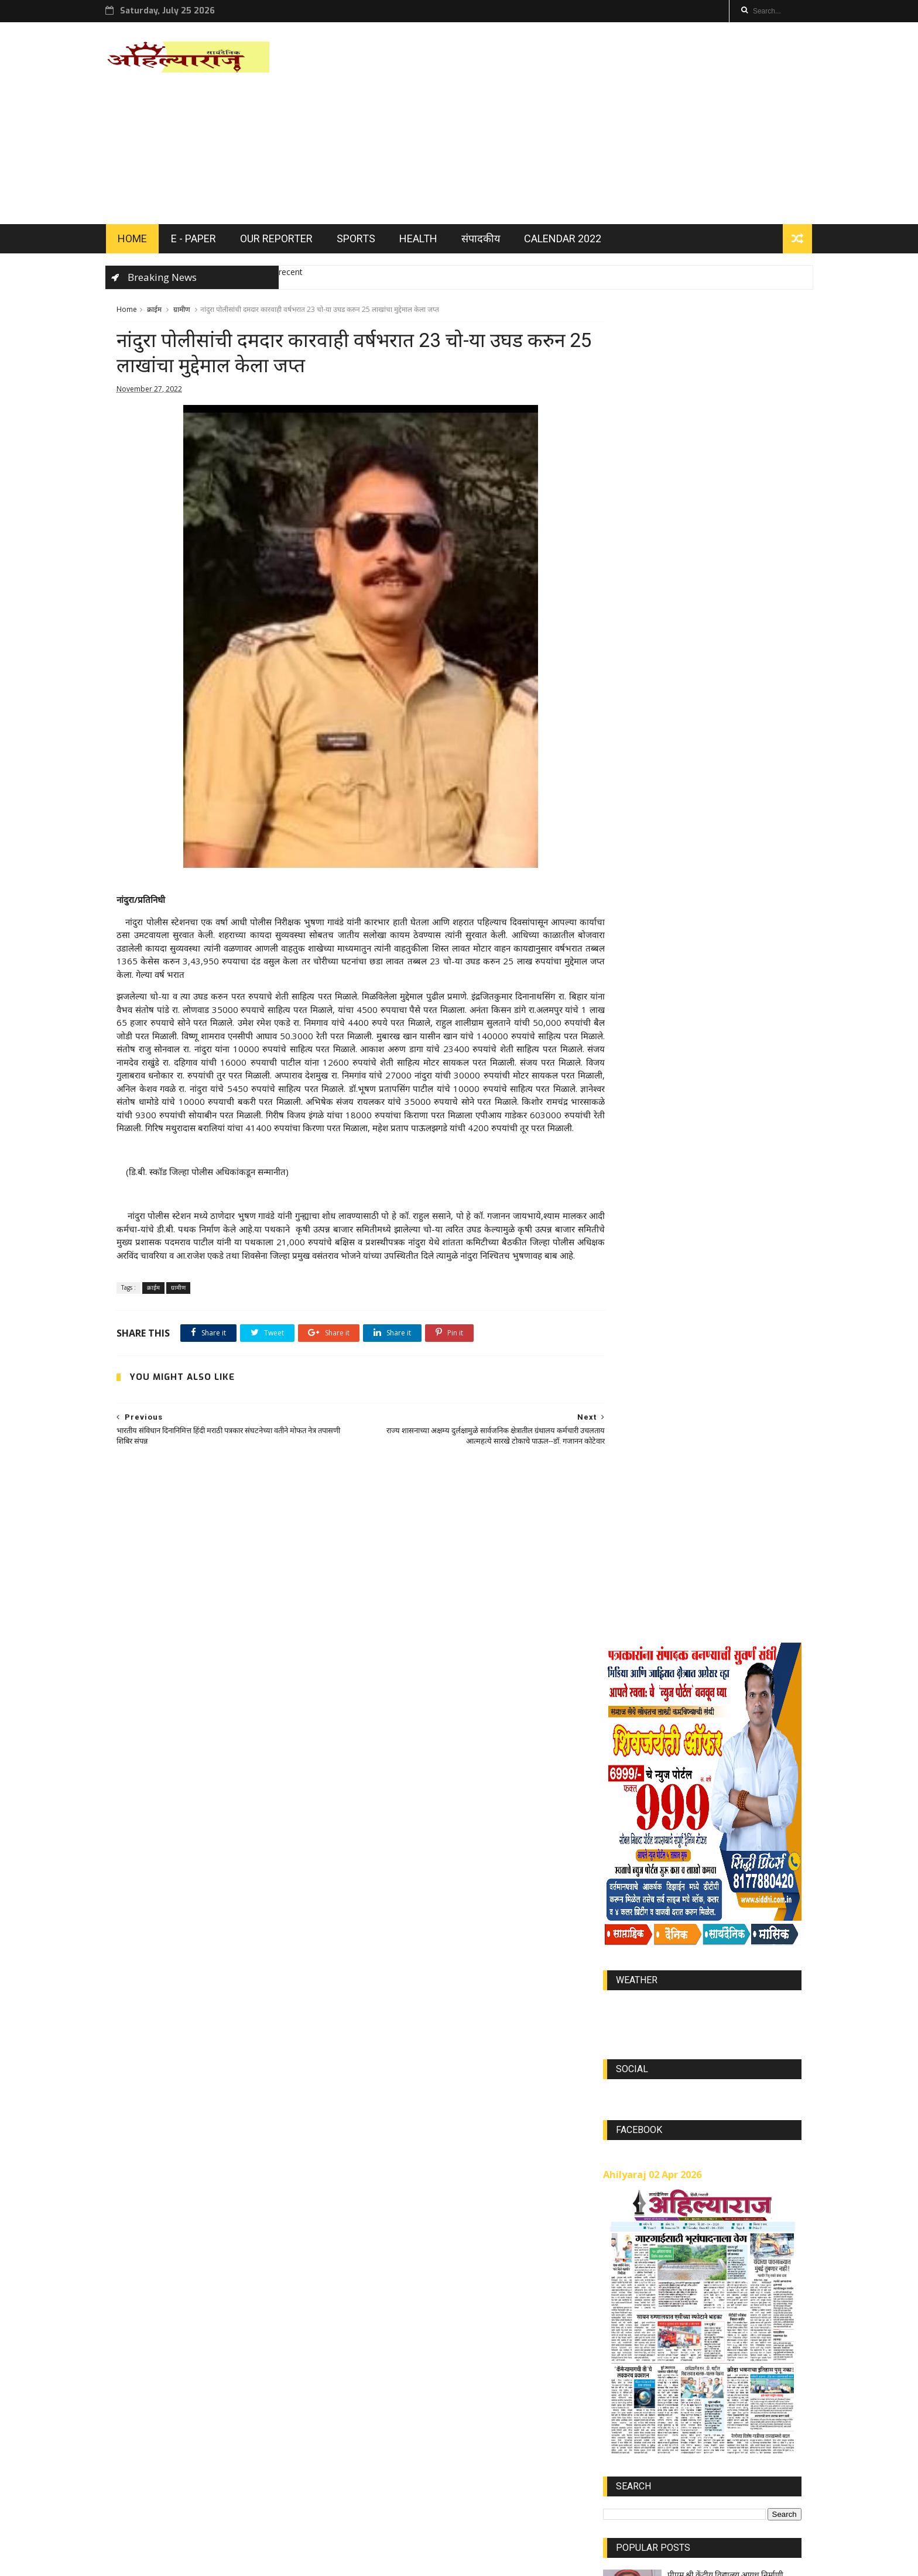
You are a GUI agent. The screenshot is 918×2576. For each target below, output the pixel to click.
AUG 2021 (723, 2382)
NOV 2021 (723, 2314)
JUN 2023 (626, 2314)
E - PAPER (204, 241)
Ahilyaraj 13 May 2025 (708, 1526)
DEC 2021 (627, 2279)
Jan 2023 (721, 2347)
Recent (636, 1660)
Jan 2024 (769, 2365)
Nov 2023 (773, 2330)
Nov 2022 (677, 2417)
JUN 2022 (723, 2296)
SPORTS (366, 241)
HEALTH (429, 241)
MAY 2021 (627, 2417)
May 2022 (768, 2347)
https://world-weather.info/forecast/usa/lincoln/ (702, 864)
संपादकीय (491, 241)
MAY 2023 (627, 2296)
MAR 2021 (767, 2399)
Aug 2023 (626, 2330)
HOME (142, 241)
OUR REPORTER (287, 241)
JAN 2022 (675, 2279)
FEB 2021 (626, 2399)
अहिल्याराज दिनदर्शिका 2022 (648, 1625)
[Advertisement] (588, 125)
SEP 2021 (724, 2417)
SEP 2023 (675, 2347)
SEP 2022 (723, 2365)
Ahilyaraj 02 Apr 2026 (652, 1020)
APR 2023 (674, 2314)
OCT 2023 (627, 2347)
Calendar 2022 (573, 241)
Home (127, 313)
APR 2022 (724, 2330)
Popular (702, 1660)
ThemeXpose (214, 2562)
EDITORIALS (626, 1613)
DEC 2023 (627, 2382)
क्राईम (154, 313)
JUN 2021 (719, 2399)
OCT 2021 (675, 2365)
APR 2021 (772, 2382)
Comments (768, 1660)
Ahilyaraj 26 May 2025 (708, 1473)
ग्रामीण (181, 313)
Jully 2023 (771, 2296)
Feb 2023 (676, 2296)
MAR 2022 (675, 2330)
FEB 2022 (770, 2279)
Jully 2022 (772, 2314)
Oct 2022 (675, 2382)
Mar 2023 (722, 2279)
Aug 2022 (626, 2365)
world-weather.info (702, 853)
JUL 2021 (672, 2399)
